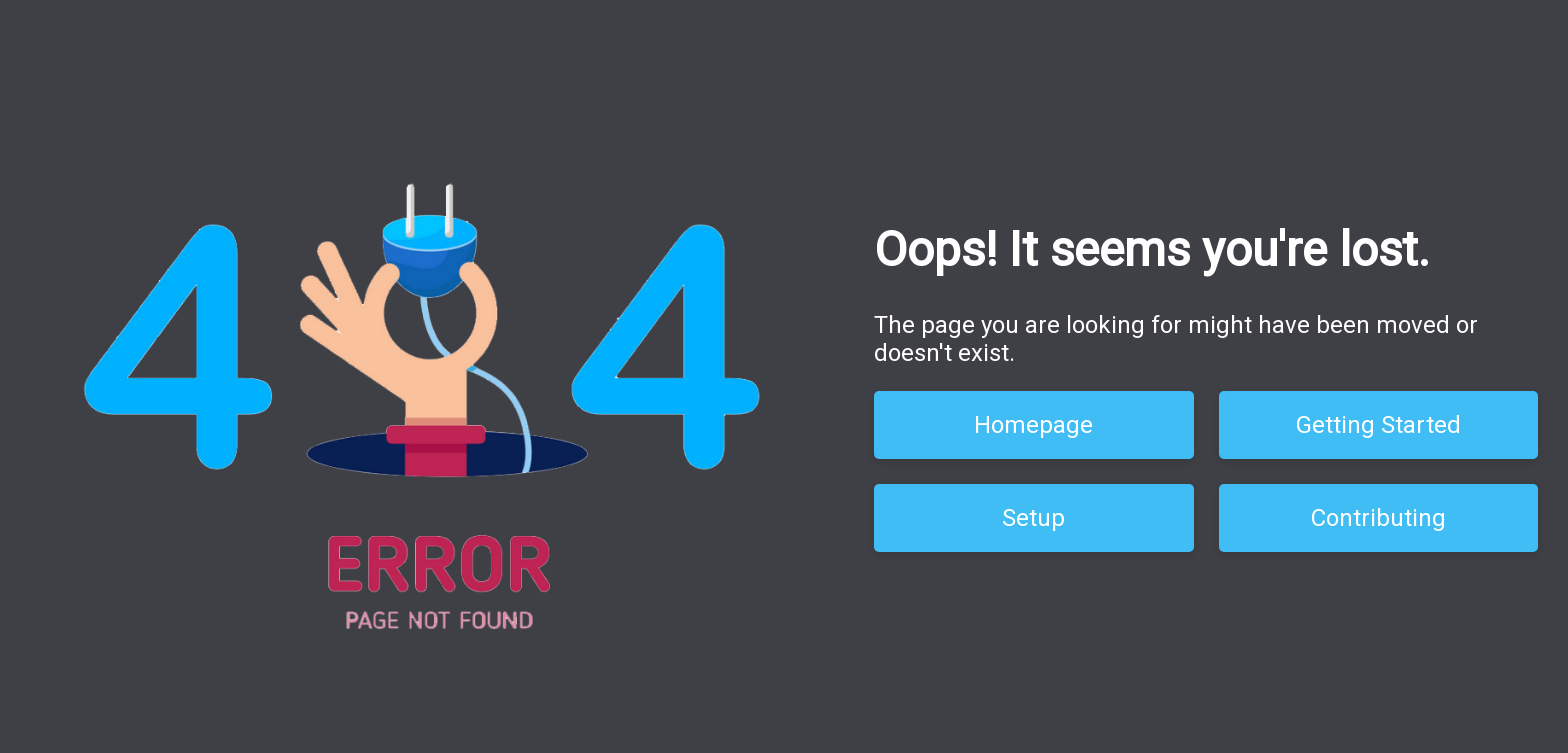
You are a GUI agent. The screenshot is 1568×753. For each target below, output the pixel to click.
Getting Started (1378, 425)
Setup (1033, 518)
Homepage (1033, 425)
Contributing (1378, 518)
